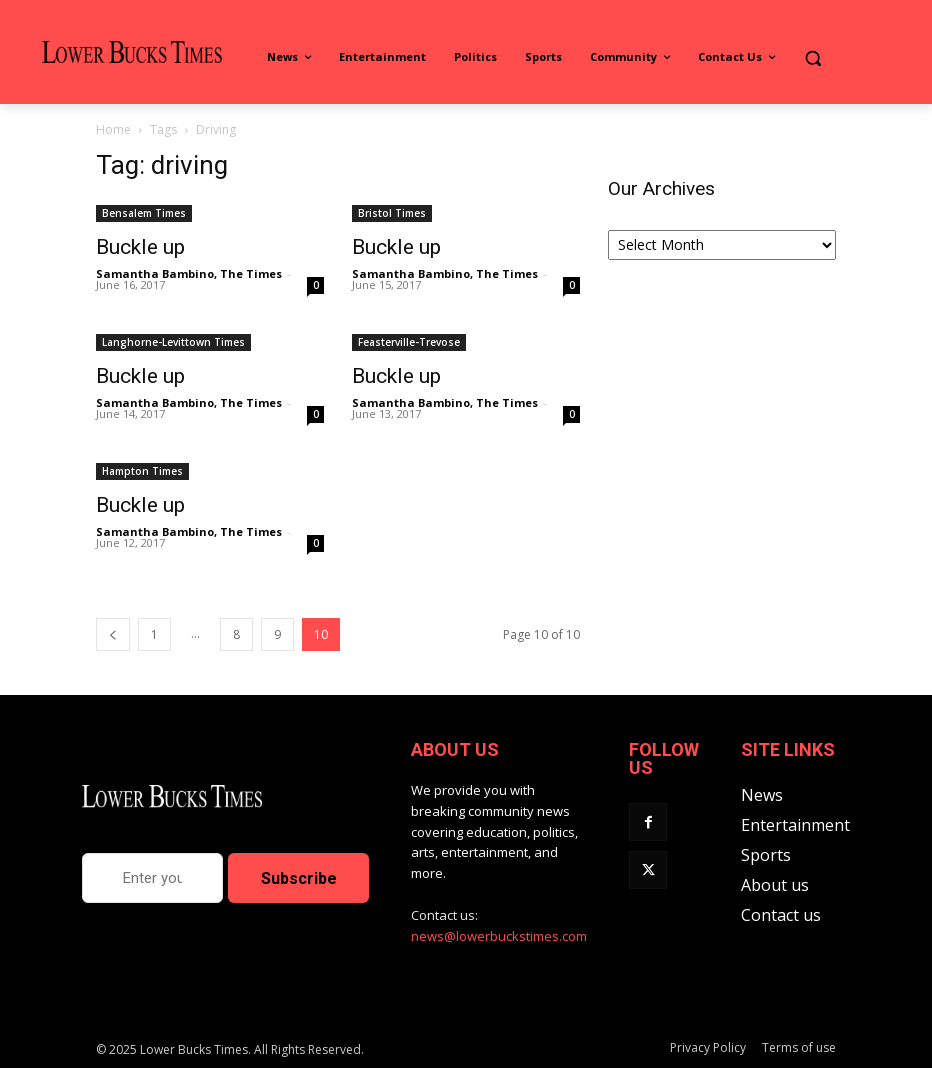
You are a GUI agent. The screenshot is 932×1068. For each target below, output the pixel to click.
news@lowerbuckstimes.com (499, 936)
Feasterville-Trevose (409, 342)
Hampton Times (142, 471)
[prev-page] (113, 634)
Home (113, 129)
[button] (812, 57)
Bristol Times (392, 213)
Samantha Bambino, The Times (189, 273)
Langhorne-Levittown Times (173, 342)
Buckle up (140, 247)
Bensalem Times (144, 213)
